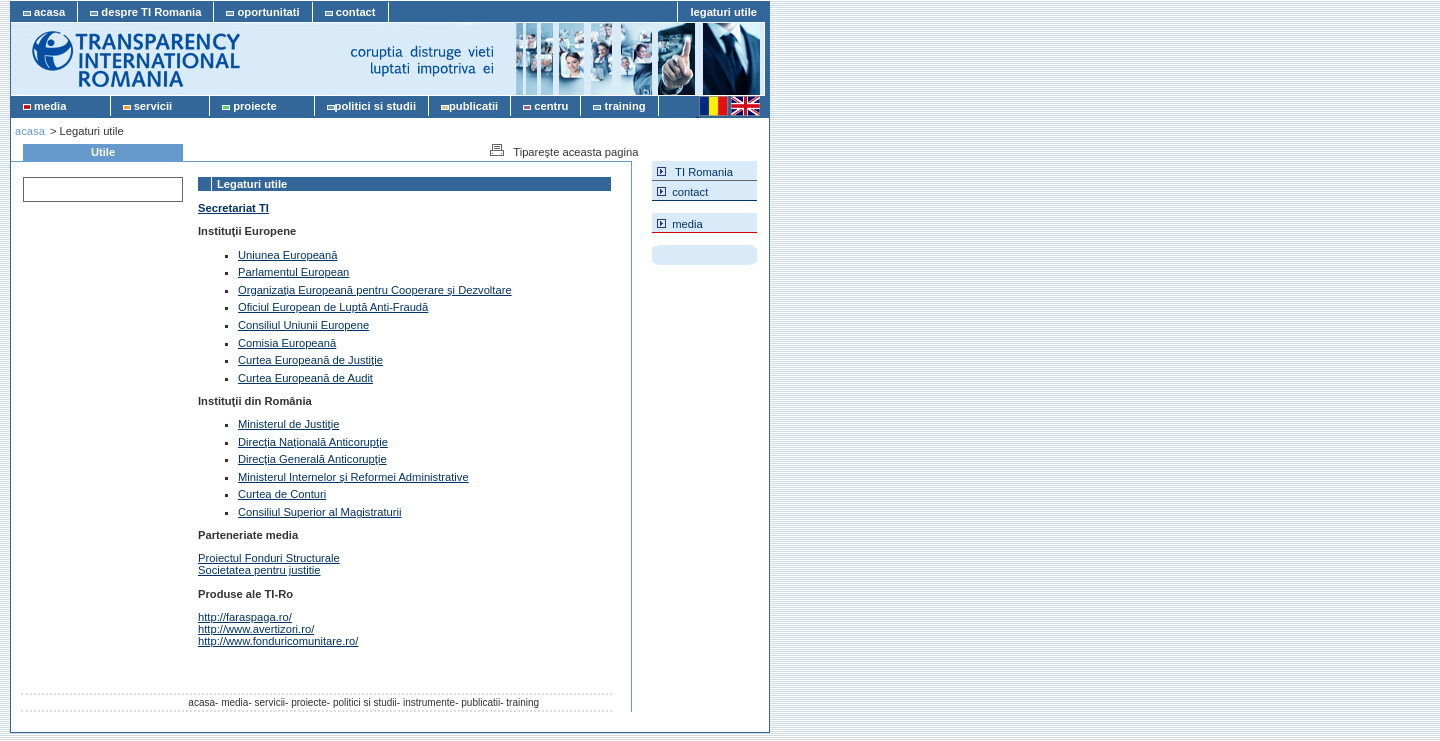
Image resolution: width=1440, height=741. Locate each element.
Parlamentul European (293, 272)
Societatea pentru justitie (259, 570)
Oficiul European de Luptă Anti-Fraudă (333, 307)
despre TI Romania (145, 12)
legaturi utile (723, 12)
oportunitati (262, 12)
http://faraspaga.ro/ (245, 617)
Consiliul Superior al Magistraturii (320, 512)
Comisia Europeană (287, 343)
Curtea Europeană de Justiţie (310, 360)
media (60, 106)
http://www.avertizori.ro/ (256, 629)
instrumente (429, 702)
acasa (44, 12)
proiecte (262, 106)
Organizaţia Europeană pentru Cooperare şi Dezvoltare (375, 290)
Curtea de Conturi (282, 494)
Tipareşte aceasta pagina (562, 151)
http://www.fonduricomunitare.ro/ (278, 641)
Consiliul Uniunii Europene (303, 325)
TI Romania (695, 170)
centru (545, 106)
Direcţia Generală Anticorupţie (312, 459)
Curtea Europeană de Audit (305, 378)
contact (350, 12)
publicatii (469, 106)
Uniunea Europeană (288, 255)
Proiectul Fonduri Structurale (269, 558)
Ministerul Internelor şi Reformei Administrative (353, 477)
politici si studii (371, 106)
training (619, 106)
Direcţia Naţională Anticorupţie (313, 442)
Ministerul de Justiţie (288, 424)
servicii (160, 106)
